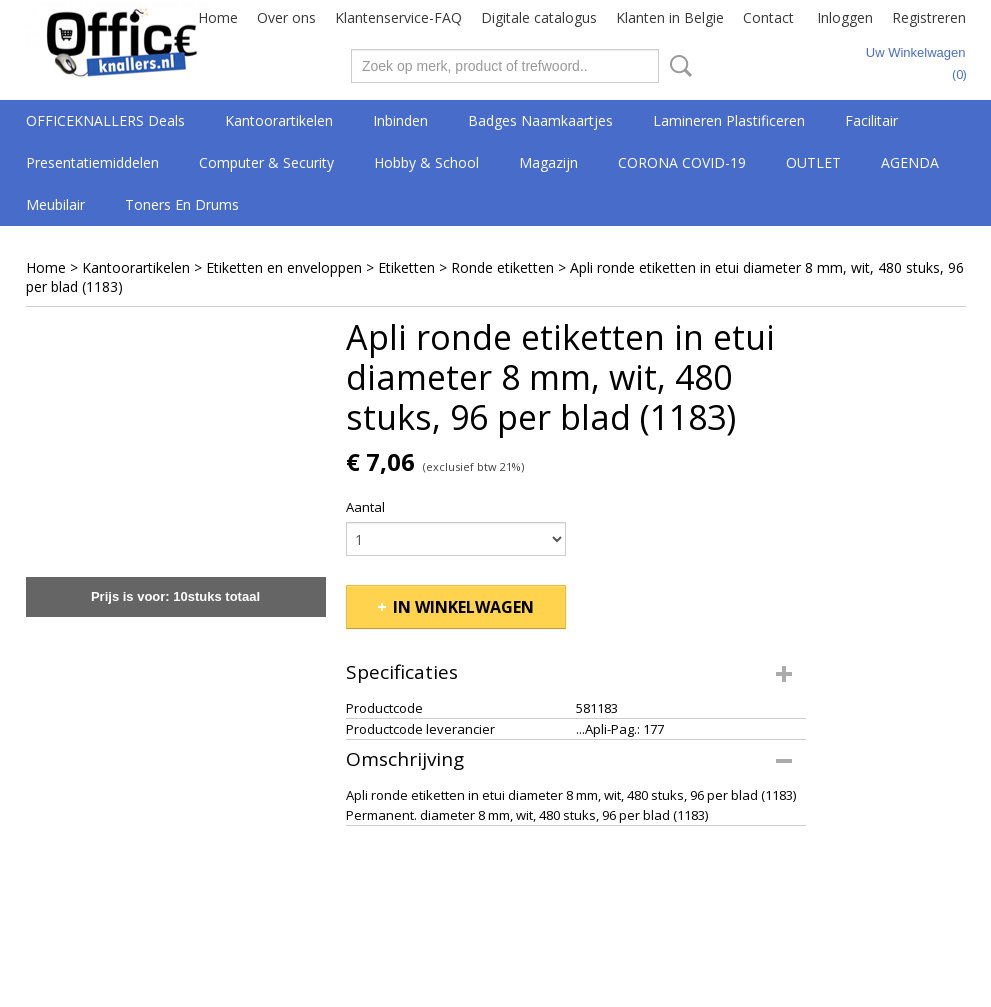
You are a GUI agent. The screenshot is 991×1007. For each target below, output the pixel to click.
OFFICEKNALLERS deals (105, 120)
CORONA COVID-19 (682, 162)
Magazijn (548, 162)
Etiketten (406, 267)
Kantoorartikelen (279, 120)
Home (218, 17)
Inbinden (400, 120)
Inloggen (845, 17)
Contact (768, 17)
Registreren (929, 17)
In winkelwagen (463, 607)
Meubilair (55, 204)
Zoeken (677, 66)
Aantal (365, 507)
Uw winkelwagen (916, 52)
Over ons (286, 17)
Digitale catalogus (539, 17)
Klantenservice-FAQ (398, 17)
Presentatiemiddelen (92, 162)
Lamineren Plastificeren (729, 120)
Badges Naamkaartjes (540, 120)
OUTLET (813, 162)
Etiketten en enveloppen (284, 267)
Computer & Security (266, 162)
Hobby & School (426, 162)
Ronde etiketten (502, 267)
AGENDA (910, 162)
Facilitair (871, 120)
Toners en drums (182, 204)
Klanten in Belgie (670, 17)
